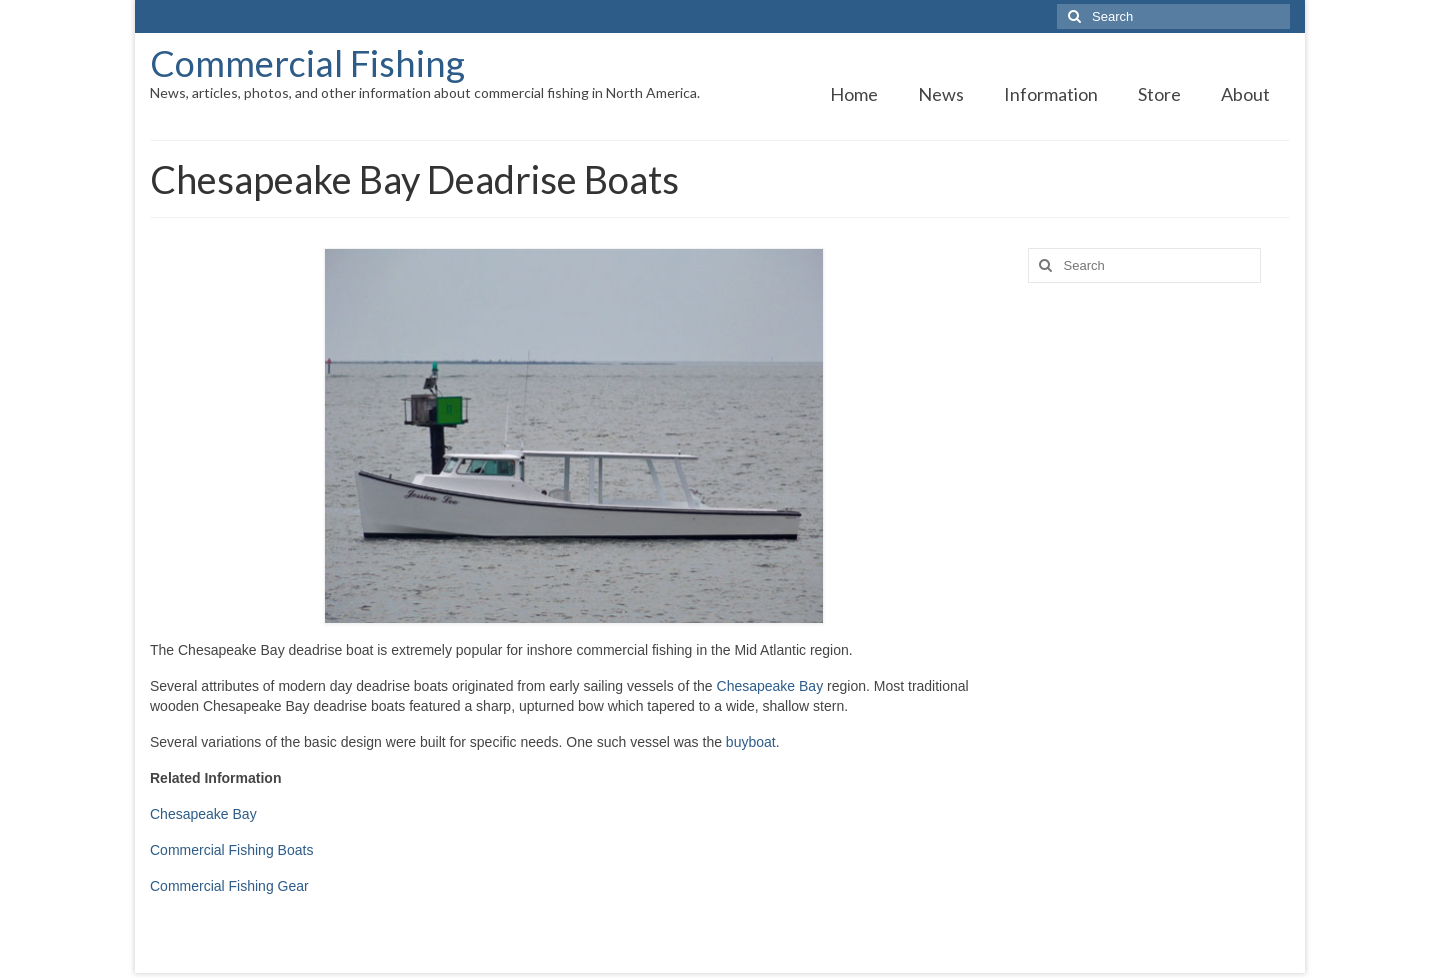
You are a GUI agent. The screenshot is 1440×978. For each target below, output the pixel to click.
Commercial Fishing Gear (229, 886)
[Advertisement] (1159, 613)
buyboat (751, 742)
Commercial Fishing (307, 63)
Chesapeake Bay (770, 686)
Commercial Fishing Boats (231, 850)
